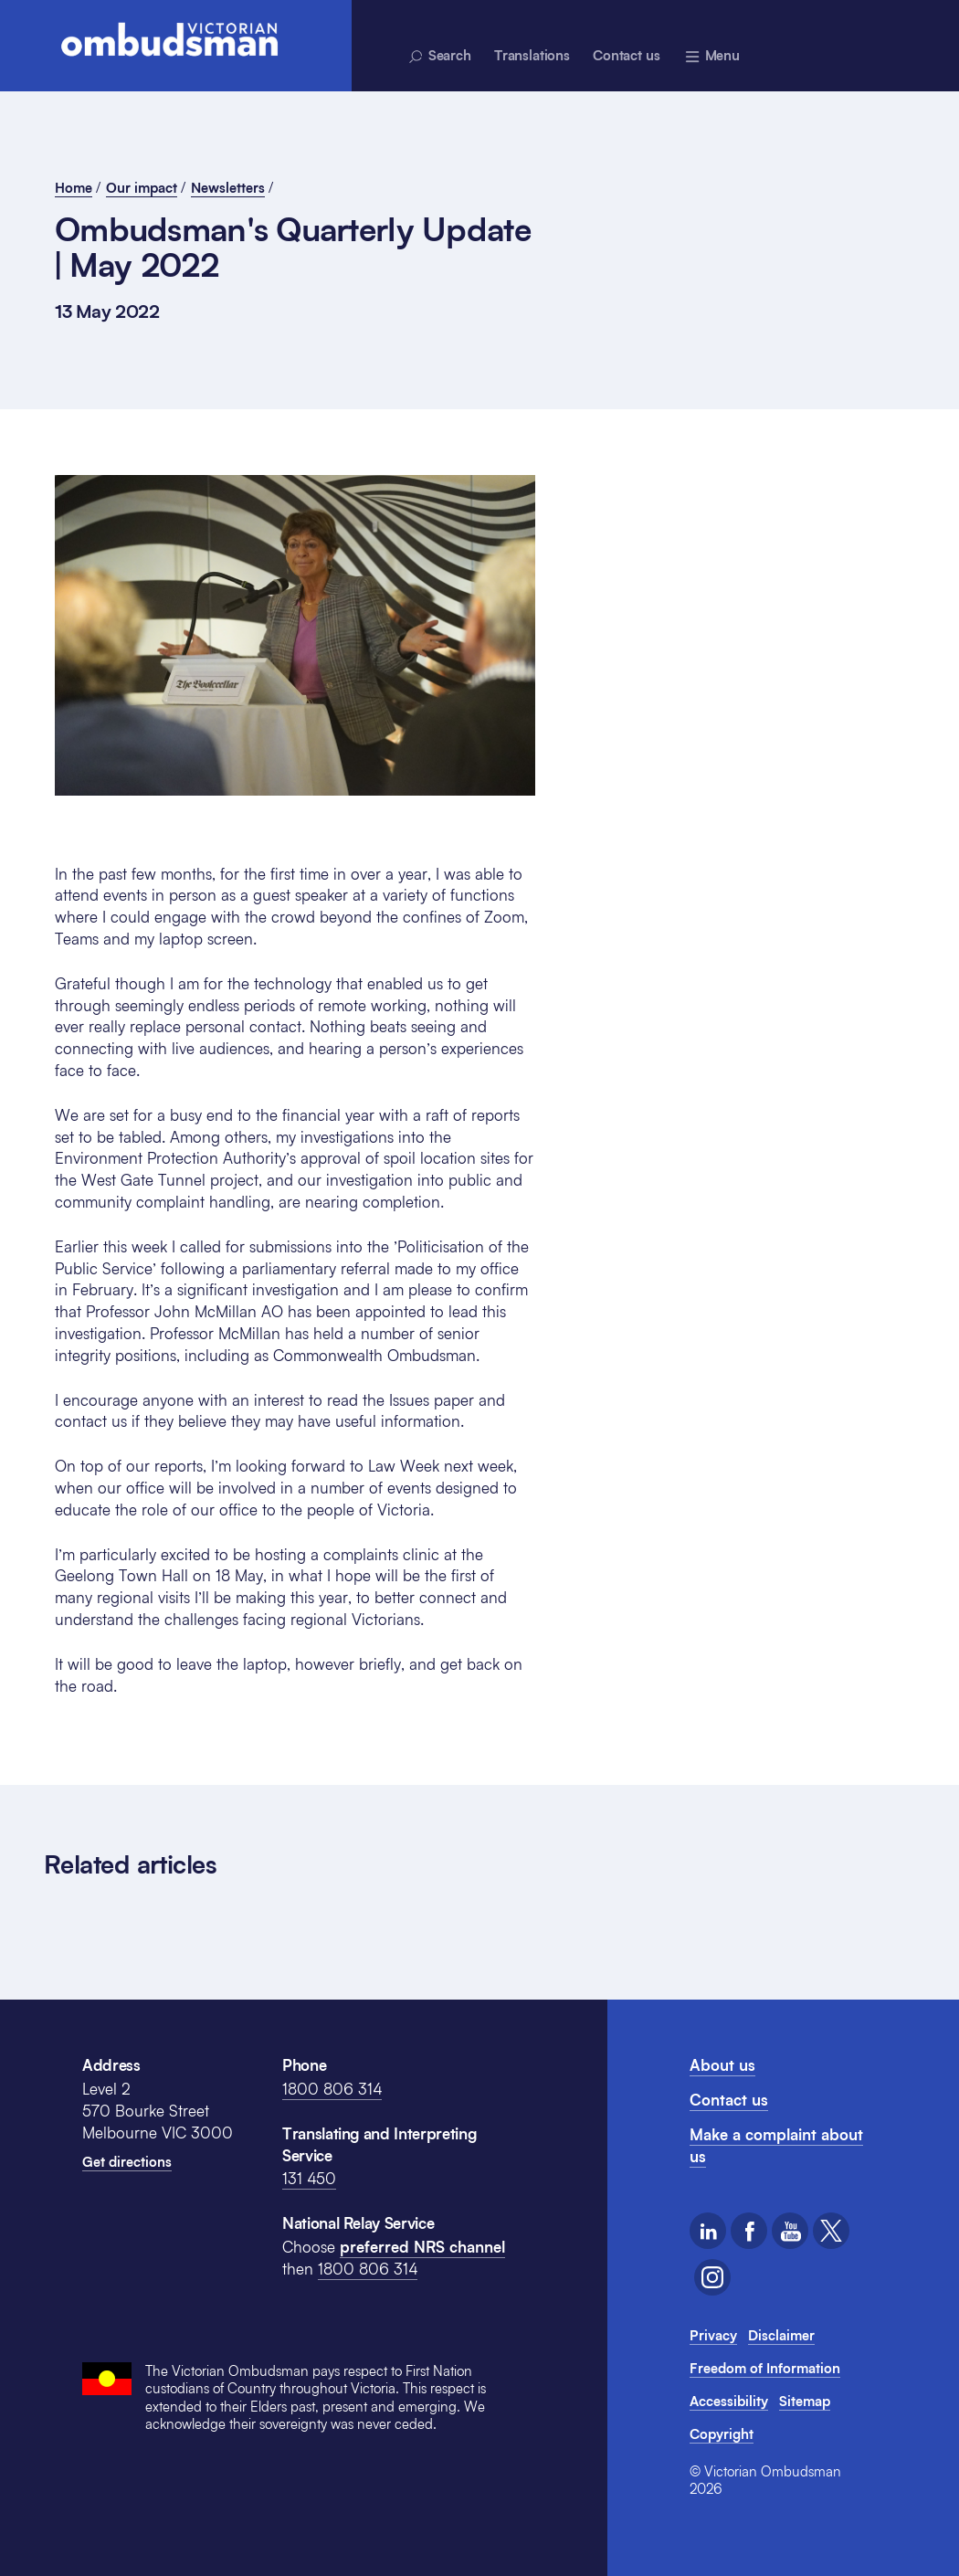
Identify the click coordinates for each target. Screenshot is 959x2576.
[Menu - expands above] (712, 55)
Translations (532, 55)
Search (438, 56)
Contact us (626, 55)
